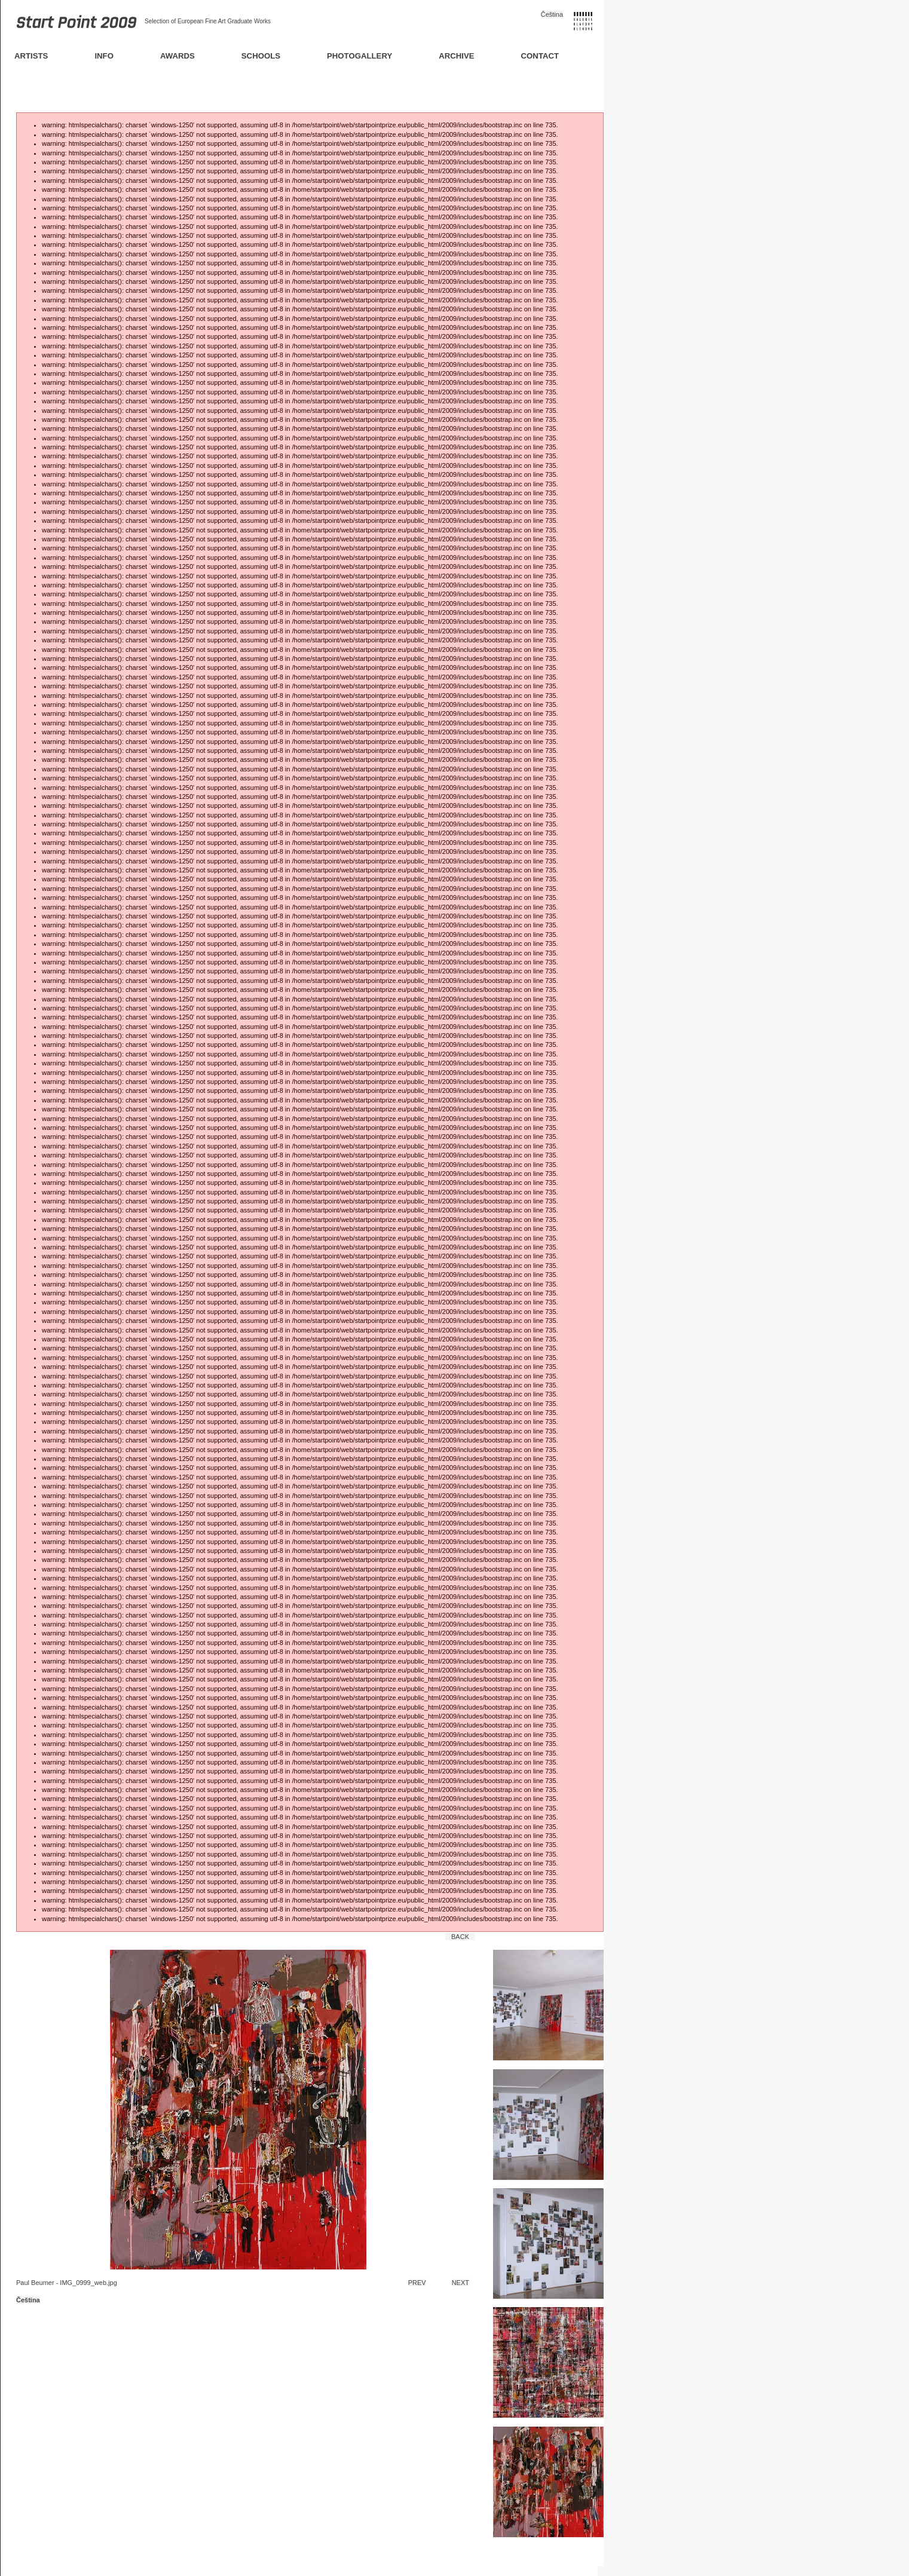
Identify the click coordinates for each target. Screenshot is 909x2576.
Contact (540, 55)
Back (460, 1936)
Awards (177, 55)
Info (104, 55)
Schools (260, 55)
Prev (417, 2282)
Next (460, 2282)
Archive (456, 55)
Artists (31, 55)
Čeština (552, 14)
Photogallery (359, 55)
